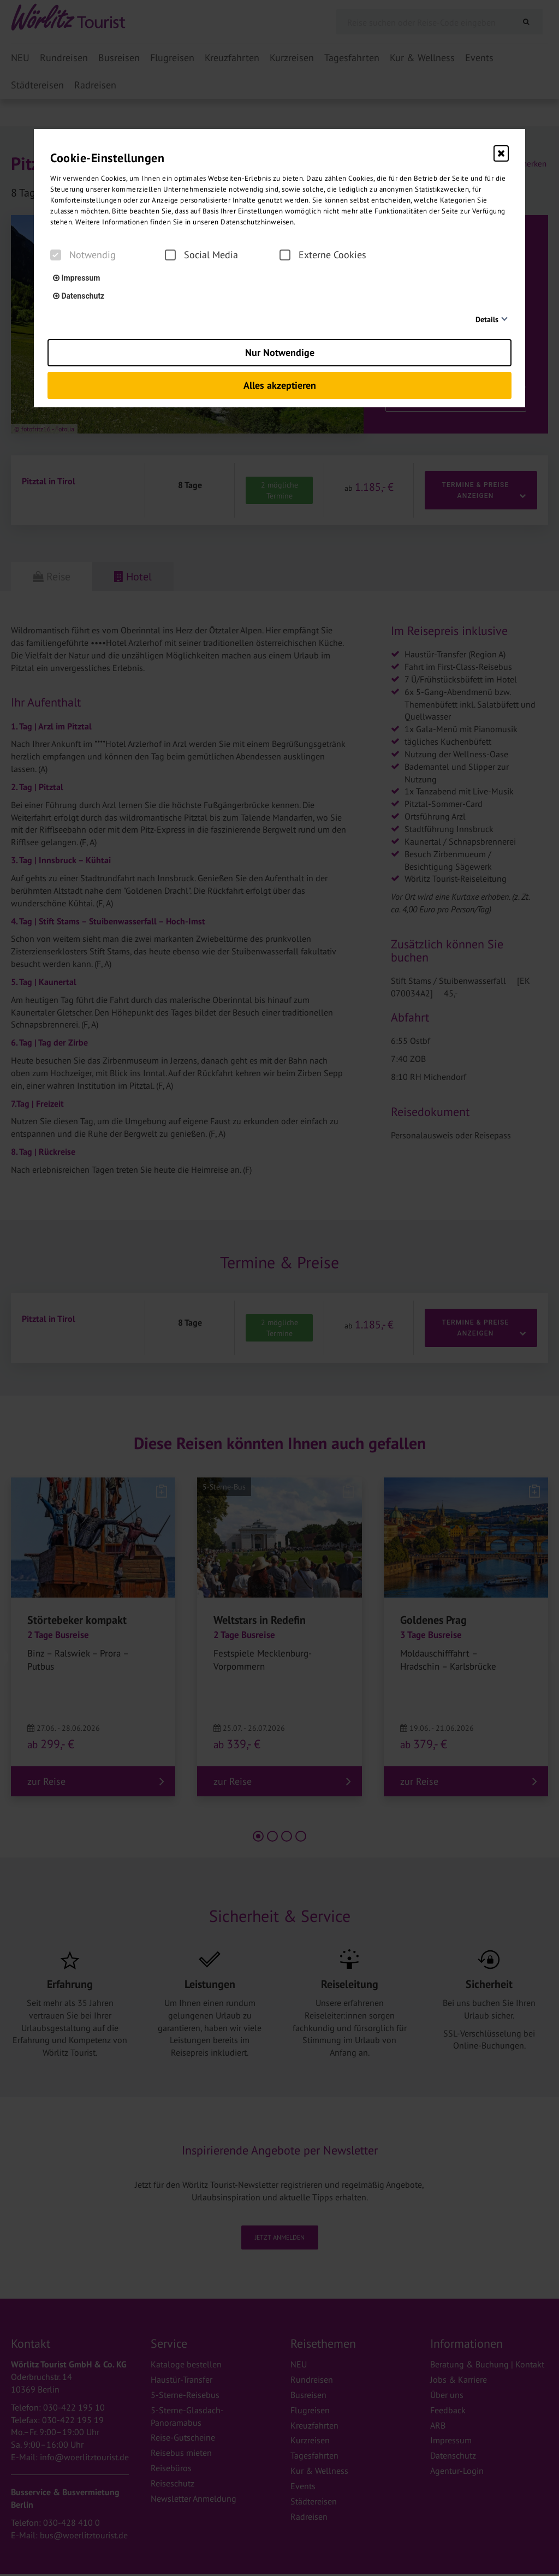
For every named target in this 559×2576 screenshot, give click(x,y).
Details (486, 319)
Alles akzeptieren (279, 385)
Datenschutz (78, 296)
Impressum (76, 278)
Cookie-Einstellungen (107, 158)
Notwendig (83, 255)
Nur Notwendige (279, 352)
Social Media (201, 255)
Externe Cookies (323, 255)
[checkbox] (55, 255)
